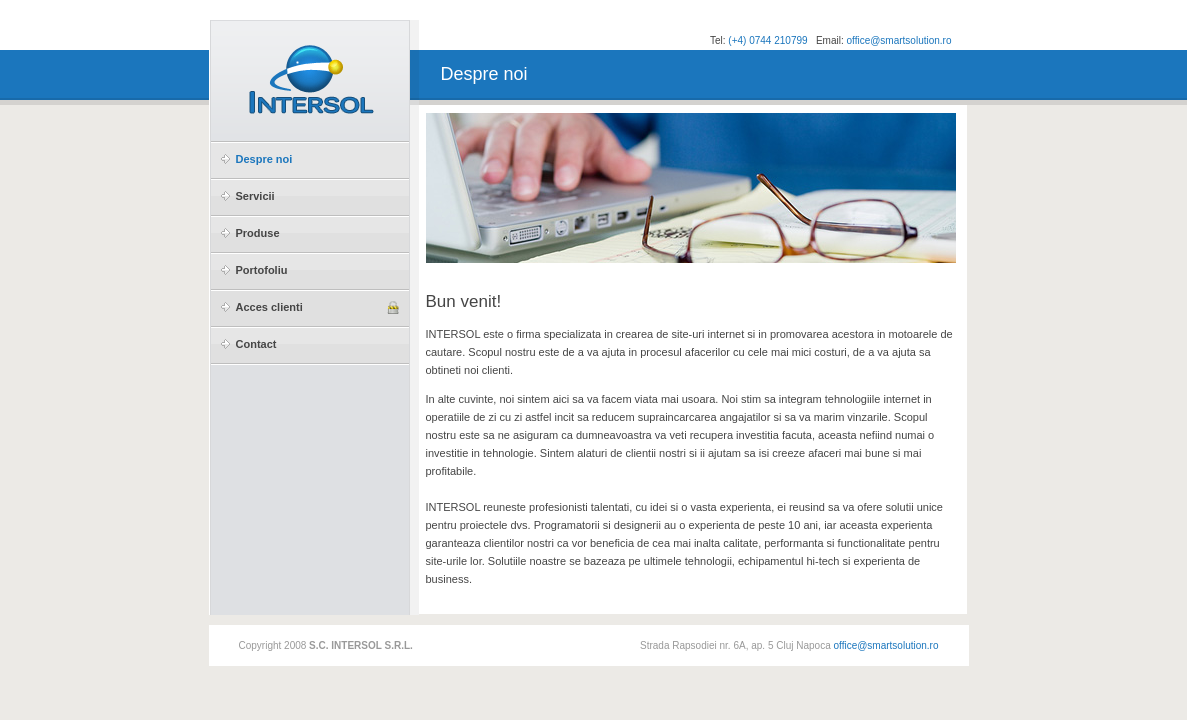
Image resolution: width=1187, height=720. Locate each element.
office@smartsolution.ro (898, 40)
